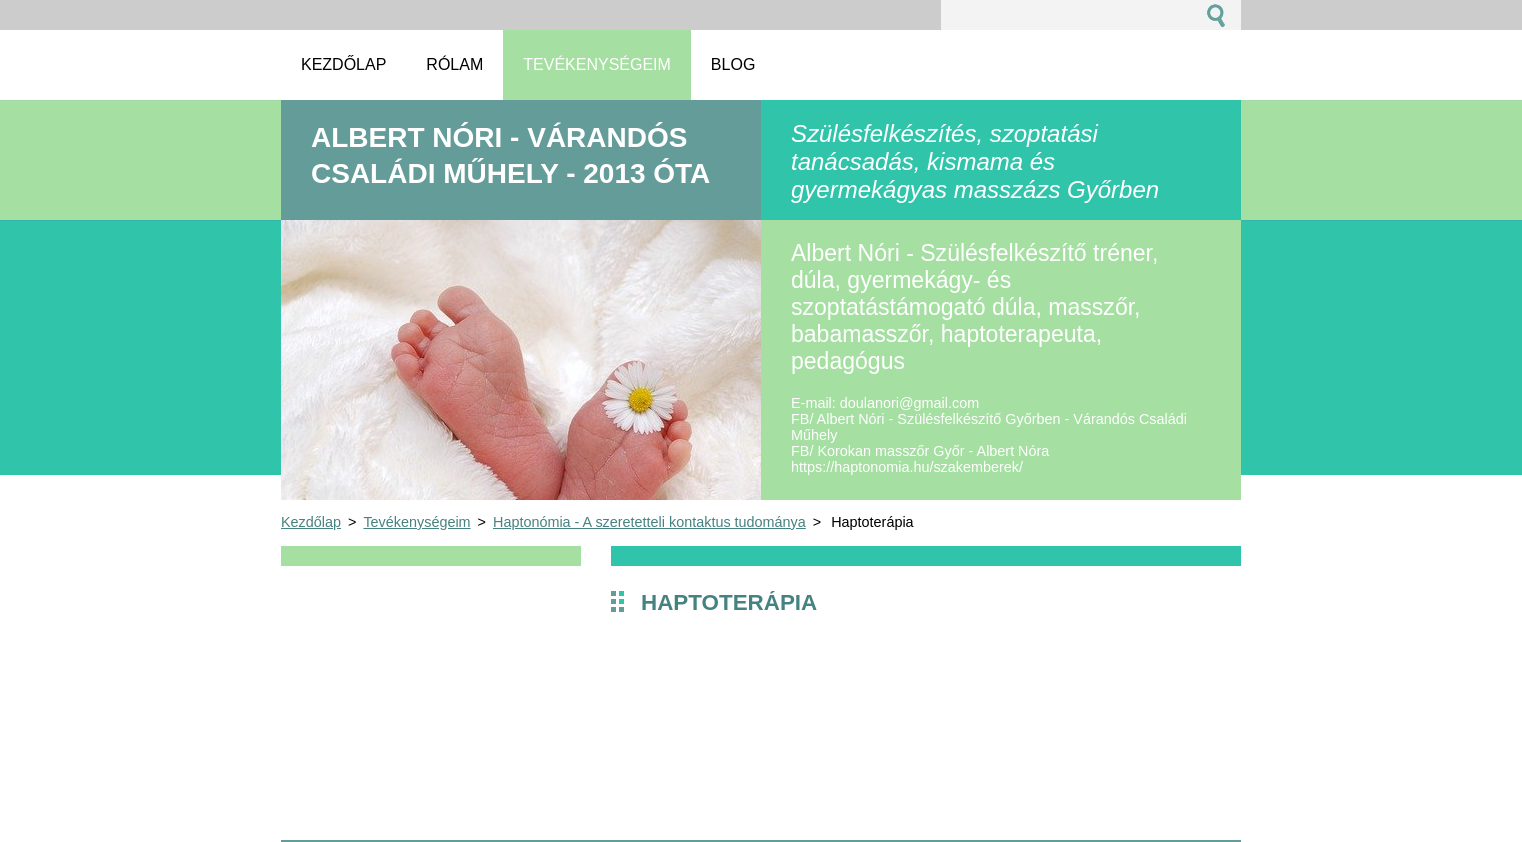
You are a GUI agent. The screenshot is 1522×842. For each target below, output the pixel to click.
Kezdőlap (311, 522)
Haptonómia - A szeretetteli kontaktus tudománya (649, 522)
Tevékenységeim (416, 522)
